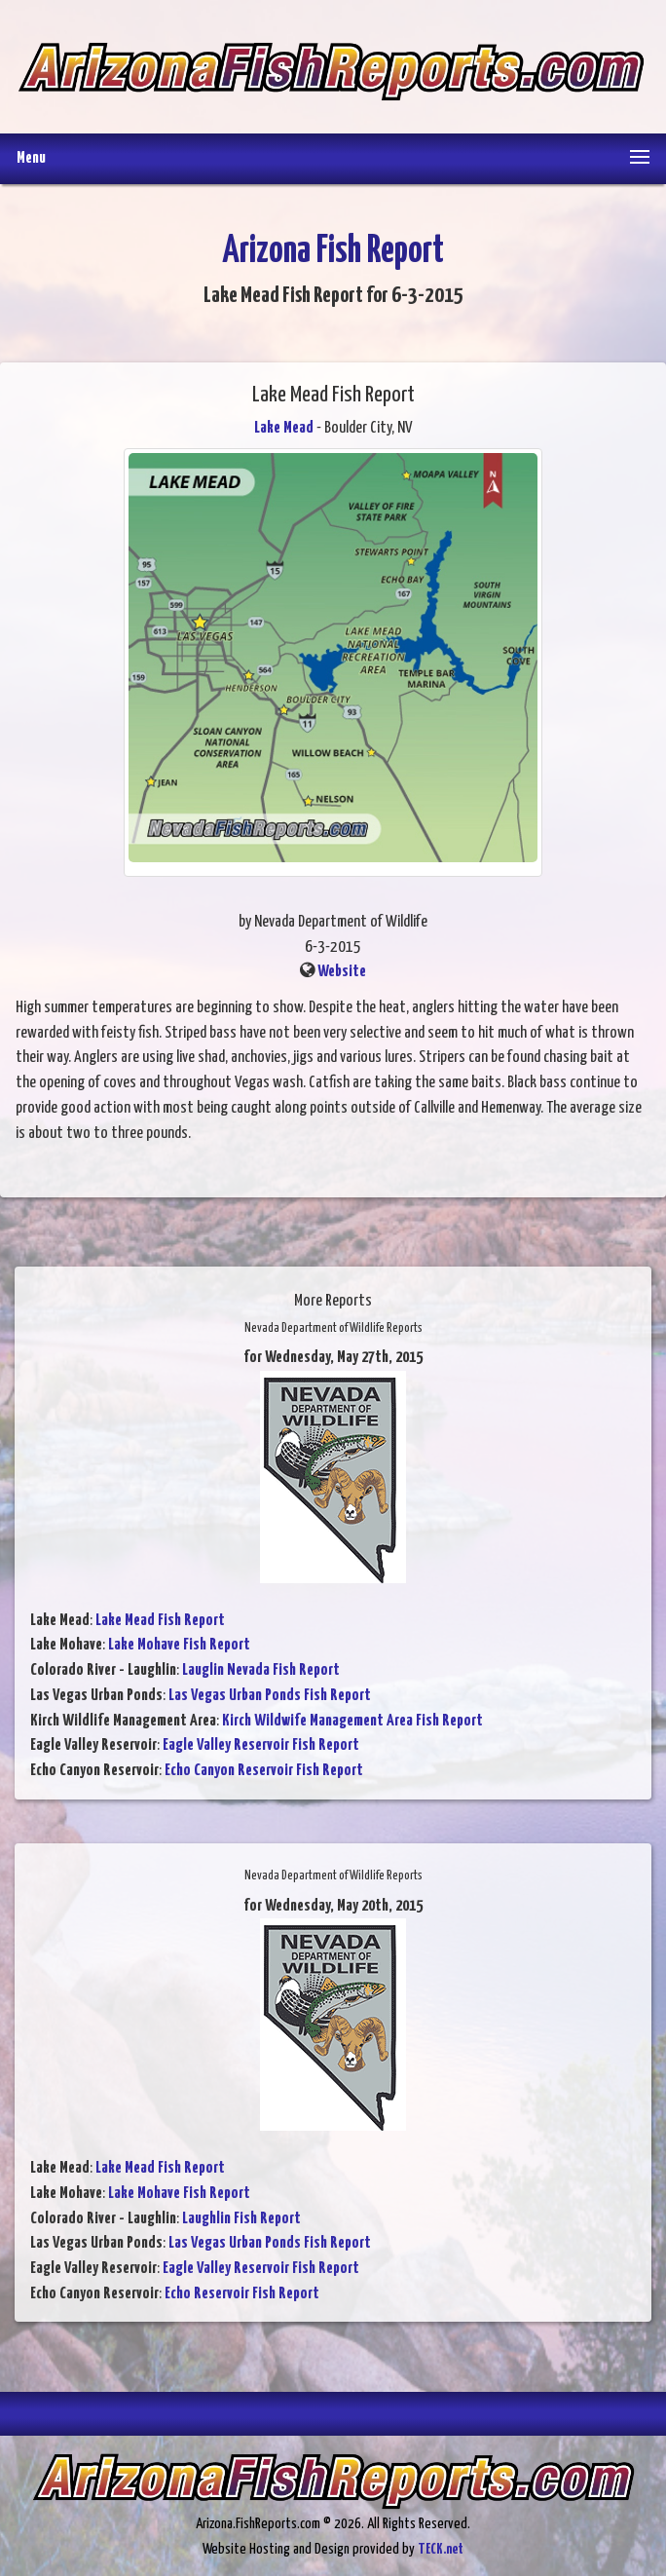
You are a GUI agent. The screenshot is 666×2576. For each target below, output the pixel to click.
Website (341, 972)
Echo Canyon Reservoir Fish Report (264, 1770)
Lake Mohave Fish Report (179, 1645)
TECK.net (440, 2549)
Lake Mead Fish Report (160, 1620)
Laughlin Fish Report (241, 2219)
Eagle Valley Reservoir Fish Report (261, 1745)
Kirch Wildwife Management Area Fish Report (352, 1721)
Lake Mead (284, 428)
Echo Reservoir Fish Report (242, 2294)
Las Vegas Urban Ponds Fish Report (269, 1695)
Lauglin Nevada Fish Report (261, 1670)
